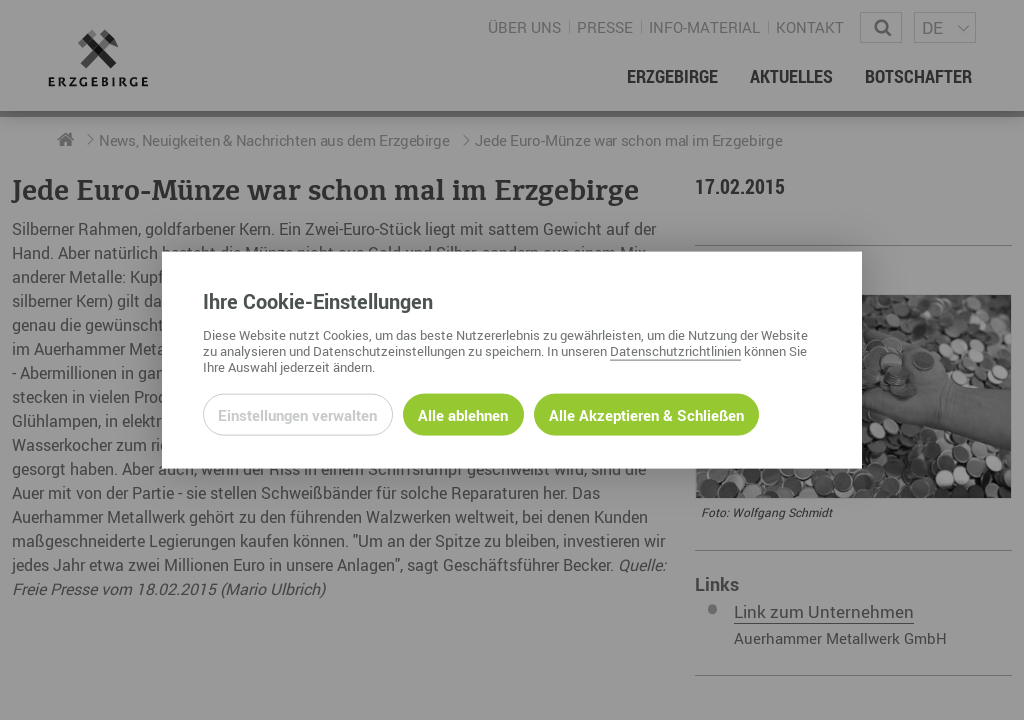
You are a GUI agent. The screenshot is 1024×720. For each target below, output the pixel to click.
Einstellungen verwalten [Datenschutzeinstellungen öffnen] (297, 414)
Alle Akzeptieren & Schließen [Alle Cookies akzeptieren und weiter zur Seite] (646, 414)
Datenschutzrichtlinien (675, 350)
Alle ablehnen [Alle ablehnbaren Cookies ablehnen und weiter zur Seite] (463, 414)
